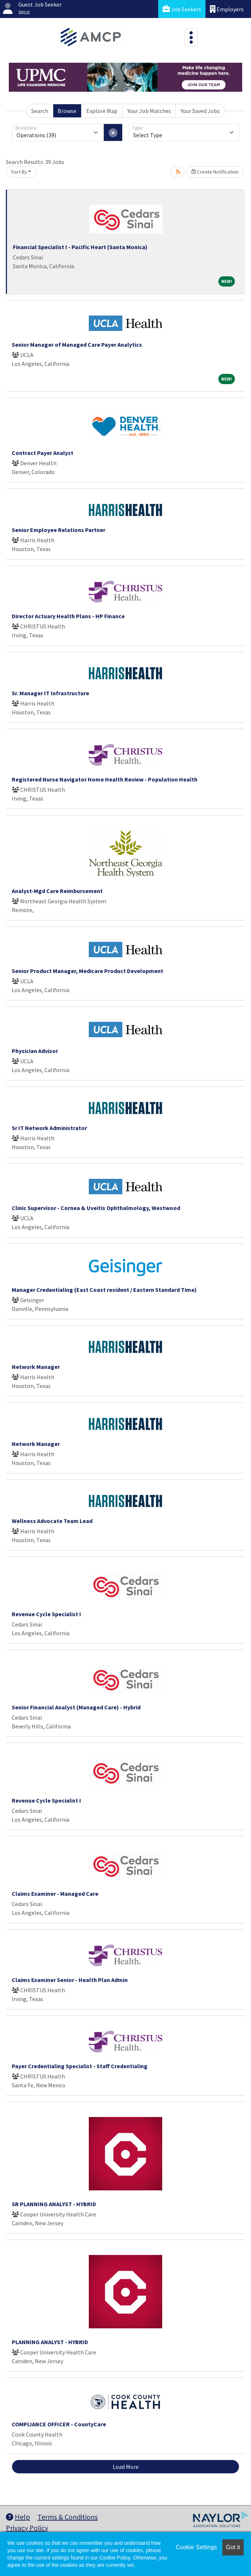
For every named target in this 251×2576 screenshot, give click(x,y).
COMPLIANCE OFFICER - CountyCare (59, 2424)
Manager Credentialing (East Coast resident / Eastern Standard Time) (104, 1289)
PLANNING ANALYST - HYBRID (50, 2342)
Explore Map (101, 110)
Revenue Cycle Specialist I (46, 1614)
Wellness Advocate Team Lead (52, 1520)
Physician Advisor (35, 1050)
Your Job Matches (149, 110)
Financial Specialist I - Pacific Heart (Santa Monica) (80, 247)
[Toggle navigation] (191, 37)
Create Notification (215, 171)
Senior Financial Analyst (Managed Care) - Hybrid (76, 1707)
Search (39, 110)
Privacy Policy (27, 2527)
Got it (233, 2547)
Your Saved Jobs (200, 110)
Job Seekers (182, 9)
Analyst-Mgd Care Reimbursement (57, 891)
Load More (126, 2466)
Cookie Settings (196, 2547)
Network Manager (36, 1366)
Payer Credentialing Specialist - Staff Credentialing (80, 2066)
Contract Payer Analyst (42, 452)
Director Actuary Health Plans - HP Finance (68, 616)
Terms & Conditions (67, 2516)
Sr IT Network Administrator (49, 1128)
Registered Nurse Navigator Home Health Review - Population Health (104, 779)
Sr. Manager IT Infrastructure (50, 693)
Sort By (19, 171)
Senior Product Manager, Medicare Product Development (87, 970)
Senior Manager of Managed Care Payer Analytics (77, 344)
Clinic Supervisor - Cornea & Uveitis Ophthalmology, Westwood (96, 1208)
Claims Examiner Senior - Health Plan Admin (70, 1979)
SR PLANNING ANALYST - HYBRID (54, 2204)
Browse (67, 110)
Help (18, 2516)
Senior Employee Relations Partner (58, 529)
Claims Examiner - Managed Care (55, 1893)
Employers (227, 9)
